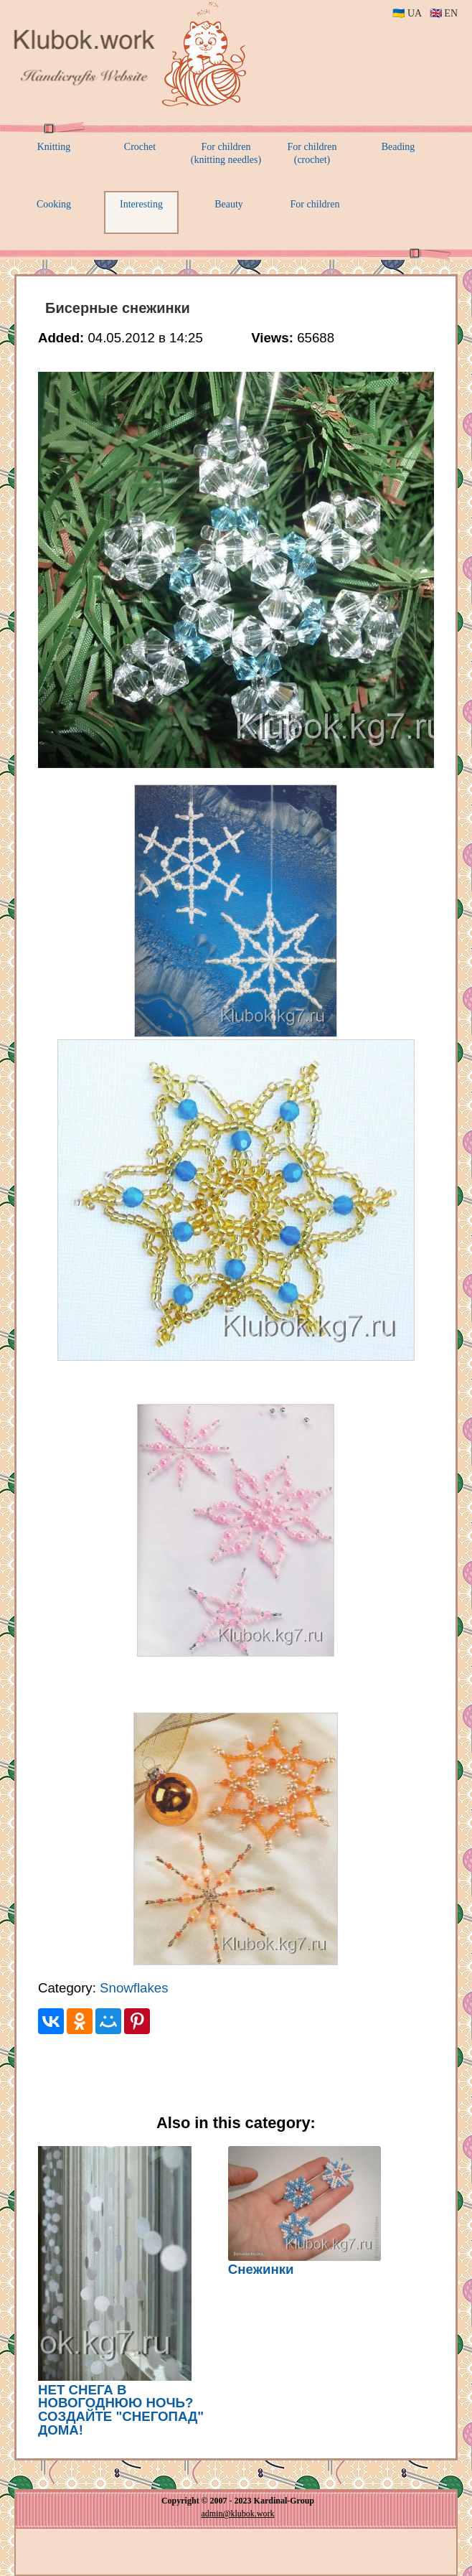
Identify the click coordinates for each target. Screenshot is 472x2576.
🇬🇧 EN (444, 13)
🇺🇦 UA (406, 13)
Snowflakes (134, 1987)
